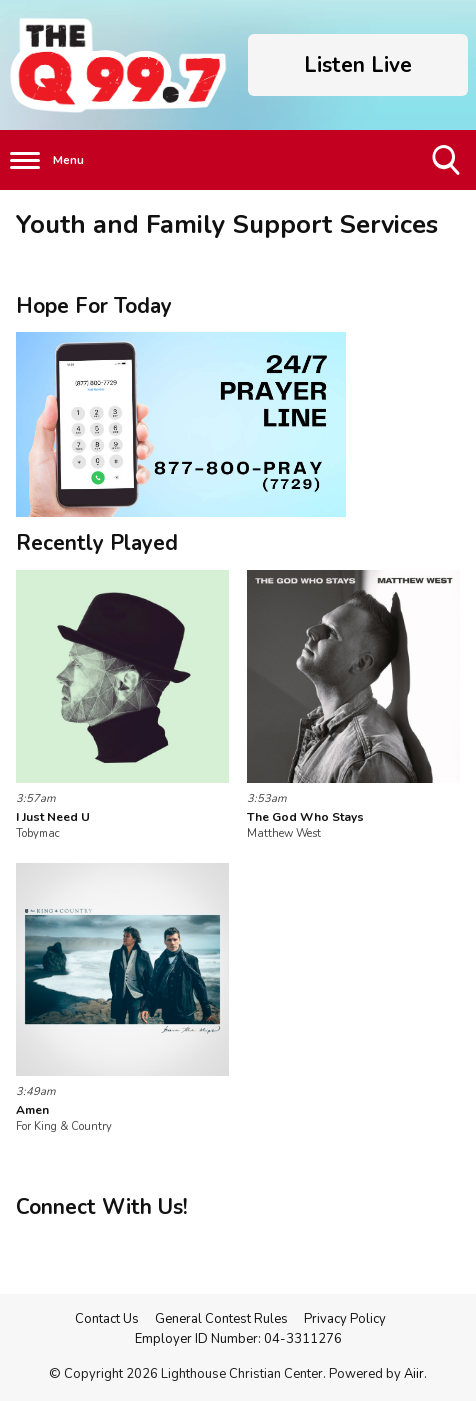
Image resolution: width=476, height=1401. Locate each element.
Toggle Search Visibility (447, 167)
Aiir (414, 1374)
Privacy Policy (345, 1319)
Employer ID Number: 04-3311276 (238, 1339)
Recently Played (97, 543)
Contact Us (107, 1319)
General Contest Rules (221, 1319)
